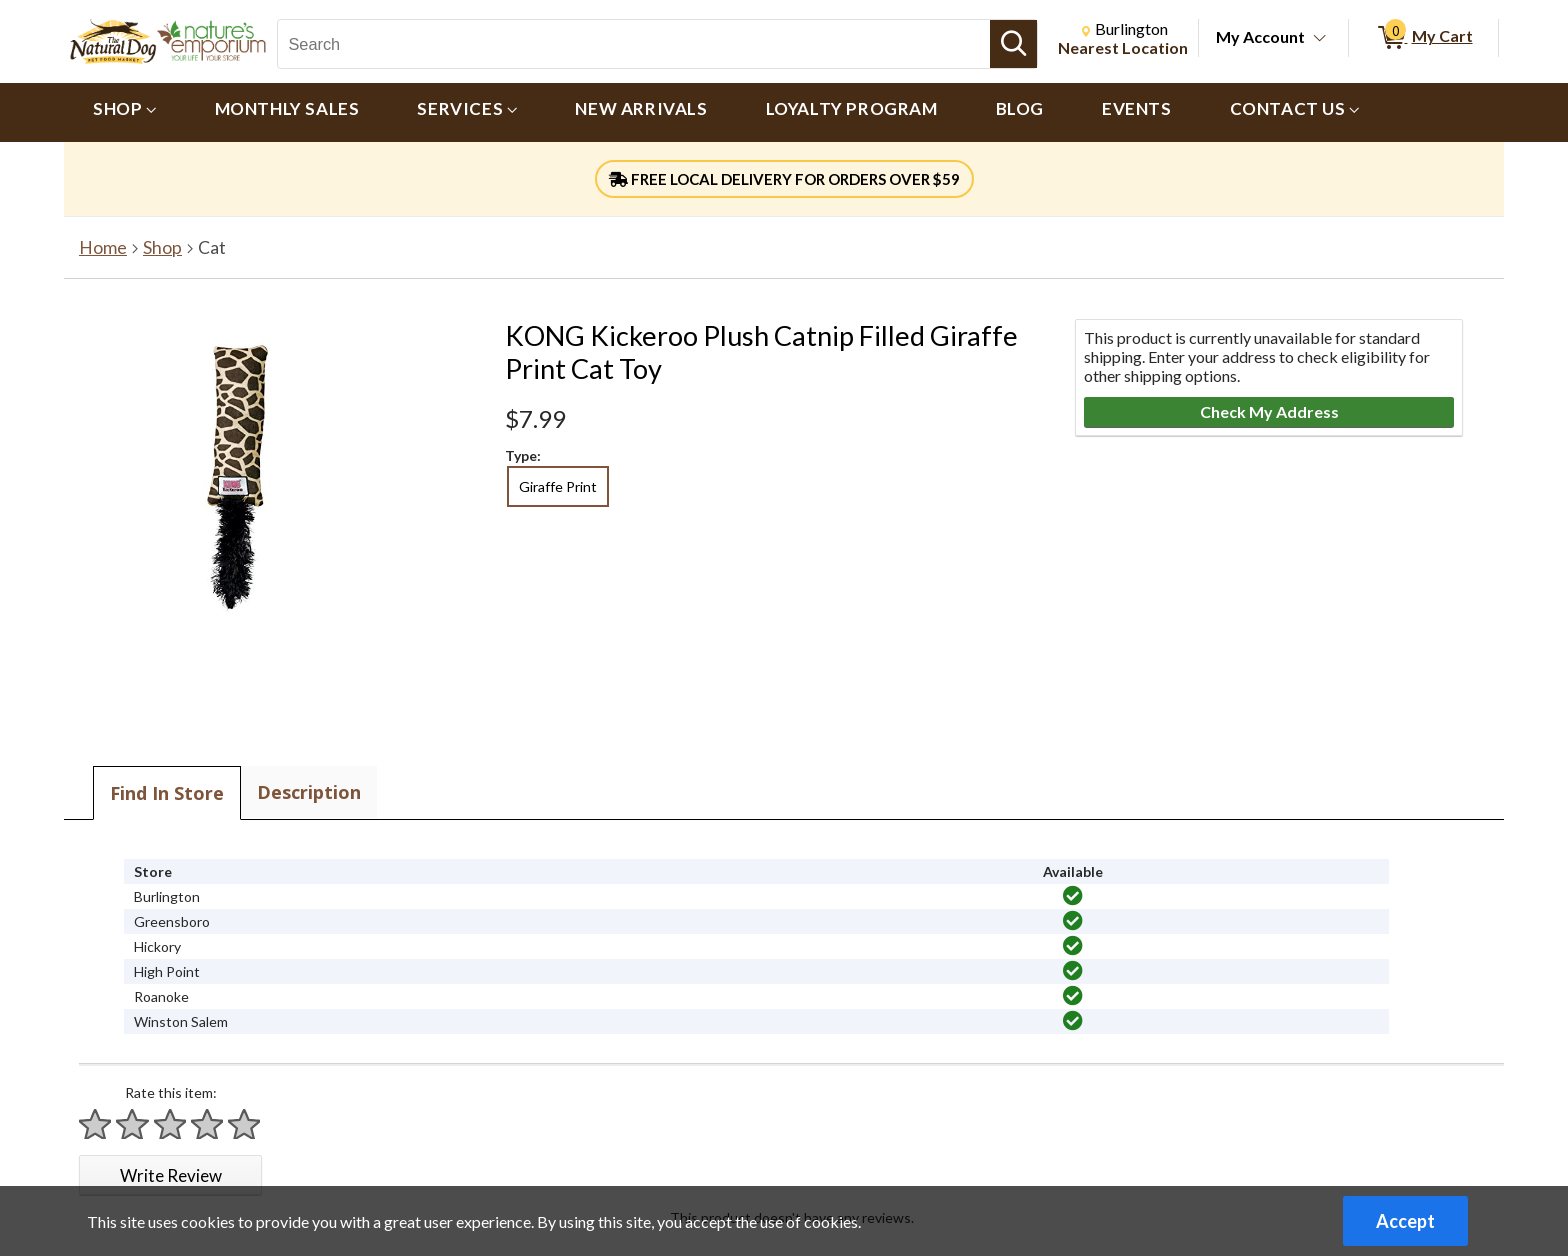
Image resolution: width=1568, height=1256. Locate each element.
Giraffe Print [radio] (558, 486)
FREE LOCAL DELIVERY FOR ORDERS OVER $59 (784, 179)
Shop (162, 247)
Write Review (171, 1175)
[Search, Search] (633, 44)
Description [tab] (309, 792)
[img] (1073, 896)
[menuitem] (125, 112)
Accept (1405, 1221)
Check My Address (1269, 411)
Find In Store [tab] (167, 793)
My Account (1260, 36)
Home (103, 247)
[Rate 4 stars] (208, 1124)
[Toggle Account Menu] (1320, 39)
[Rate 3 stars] (171, 1124)
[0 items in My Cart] (1423, 38)
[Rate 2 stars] (133, 1124)
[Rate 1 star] (96, 1124)
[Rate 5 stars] (245, 1124)
